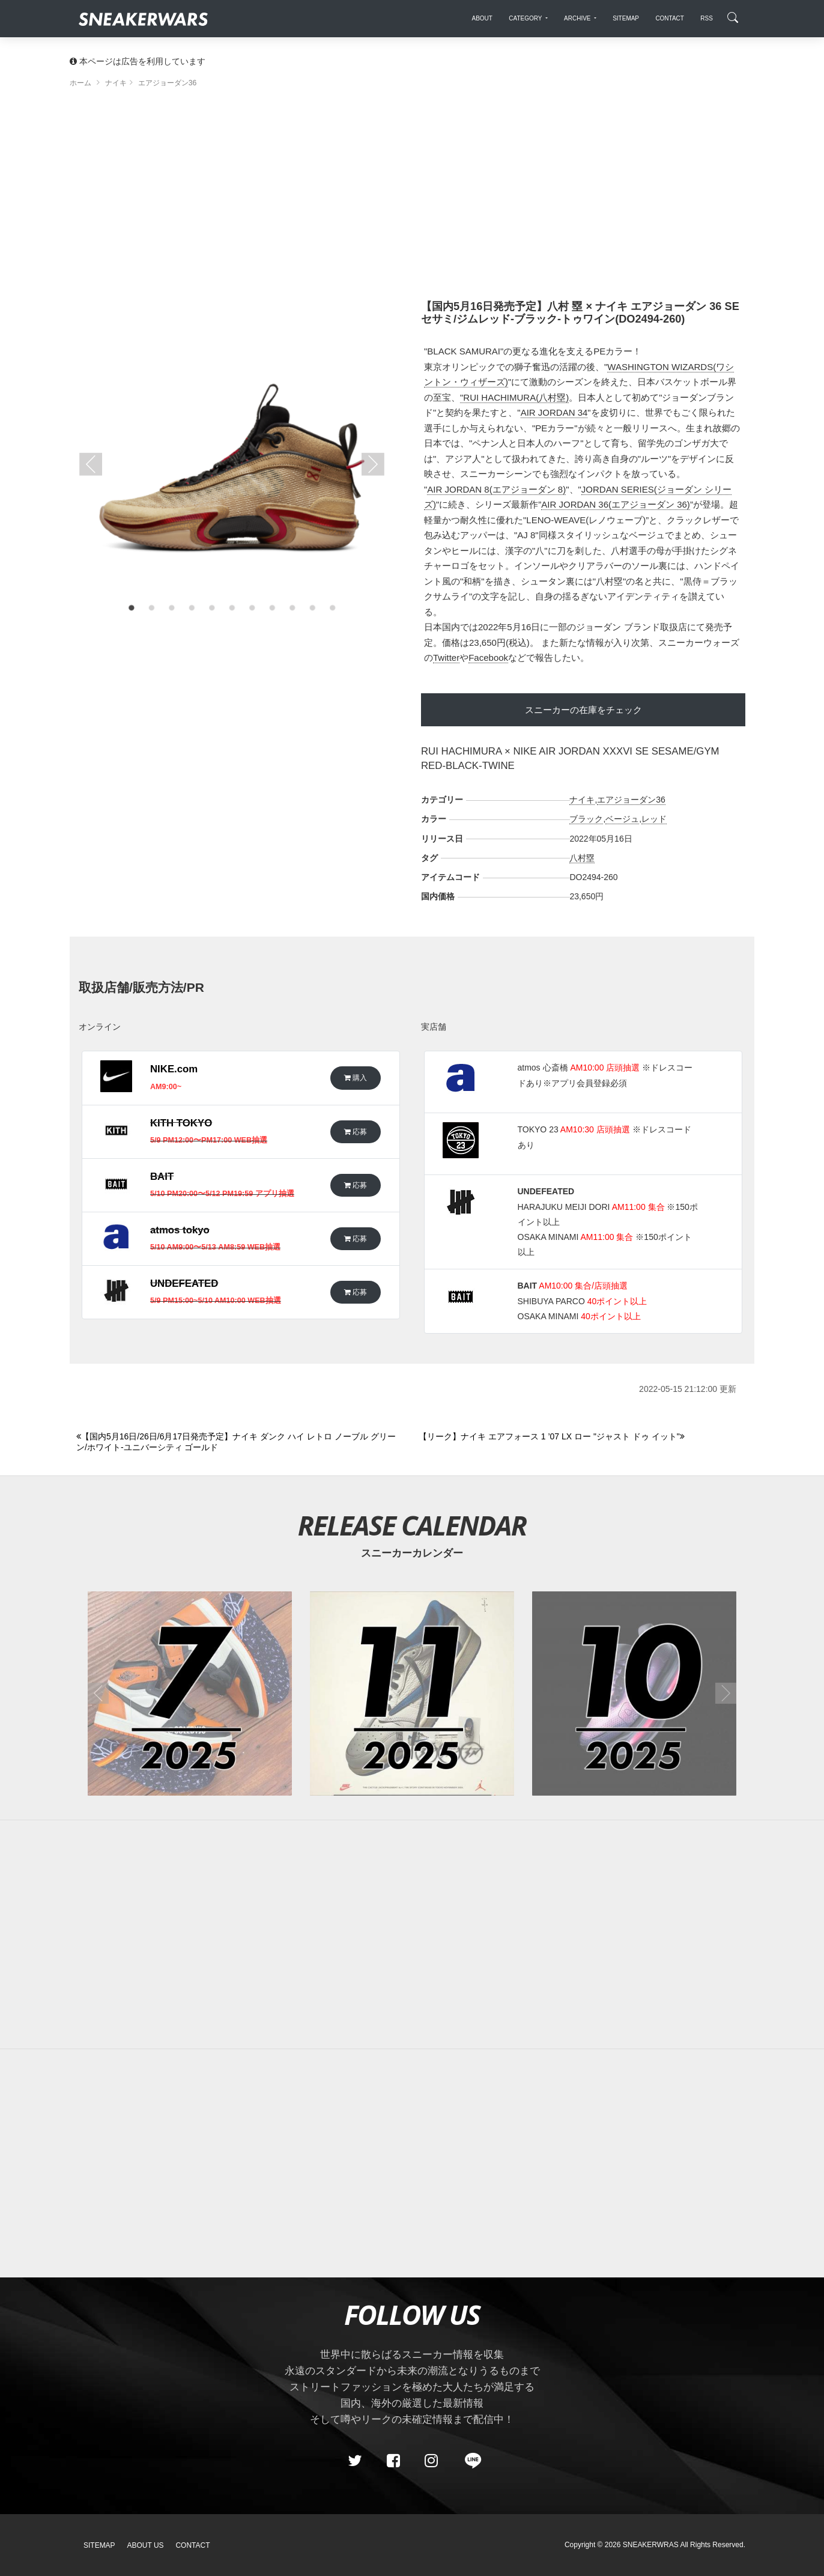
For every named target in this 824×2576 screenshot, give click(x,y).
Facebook (488, 657)
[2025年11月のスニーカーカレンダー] (412, 1693)
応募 (355, 1131)
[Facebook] (392, 2460)
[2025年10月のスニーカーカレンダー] (634, 1693)
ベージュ (622, 819)
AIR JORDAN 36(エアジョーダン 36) (615, 504)
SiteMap (99, 2545)
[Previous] (240, 1442)
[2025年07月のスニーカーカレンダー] (190, 1693)
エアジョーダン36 (631, 799)
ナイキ (582, 799)
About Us (145, 2545)
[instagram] (431, 2460)
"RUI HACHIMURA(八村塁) (514, 397)
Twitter (446, 657)
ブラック (586, 819)
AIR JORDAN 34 (554, 412)
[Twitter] (355, 2460)
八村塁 (582, 858)
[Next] (582, 1437)
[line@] (469, 2460)
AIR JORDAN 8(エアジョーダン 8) (496, 489)
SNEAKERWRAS (651, 2545)
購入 (355, 1077)
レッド (654, 819)
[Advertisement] (412, 198)
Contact (192, 2545)
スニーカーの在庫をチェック (583, 710)
